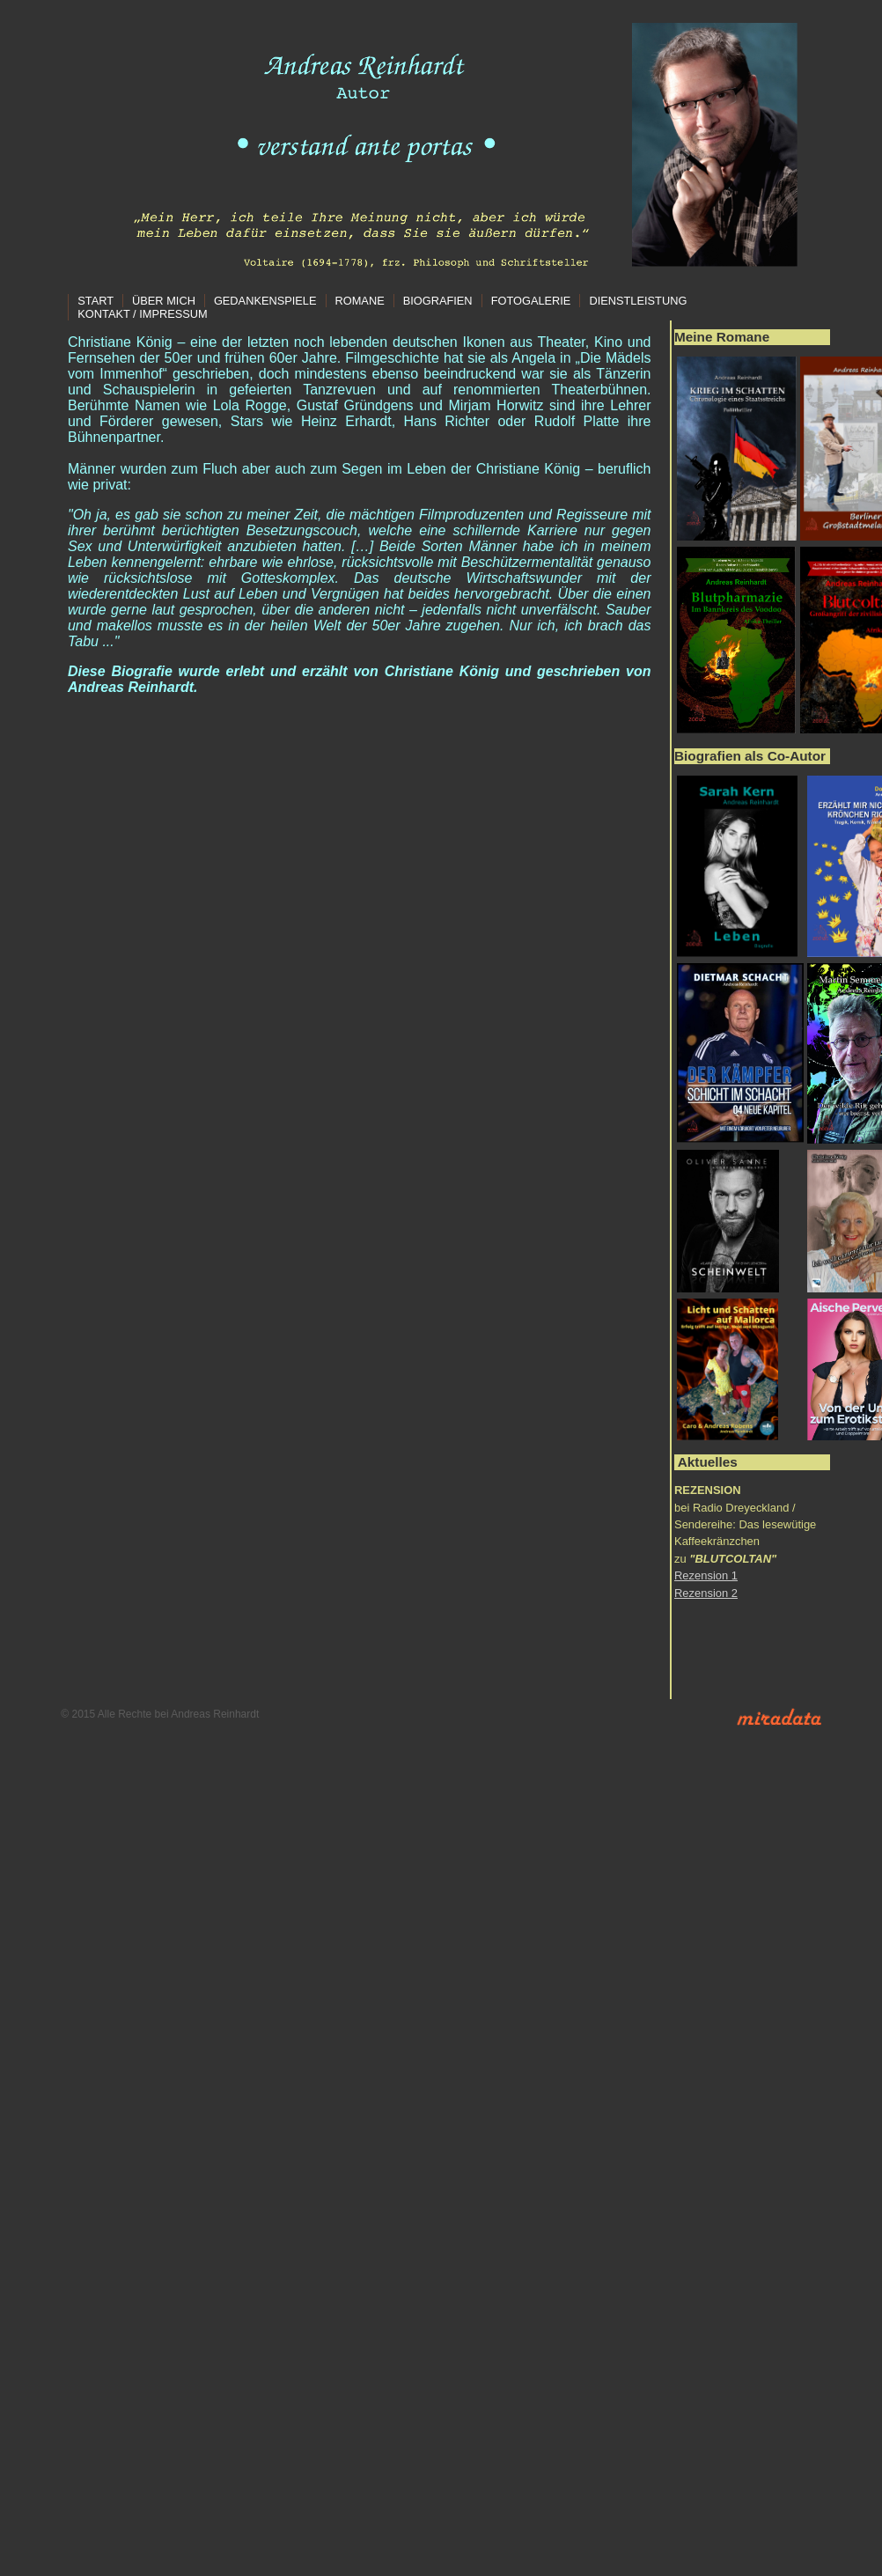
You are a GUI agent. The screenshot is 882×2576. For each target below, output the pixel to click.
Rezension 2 (706, 1593)
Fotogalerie (531, 300)
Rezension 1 (706, 1575)
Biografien (438, 300)
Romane (360, 300)
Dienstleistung (638, 300)
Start (95, 300)
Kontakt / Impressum (142, 313)
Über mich (163, 300)
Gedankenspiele (265, 300)
